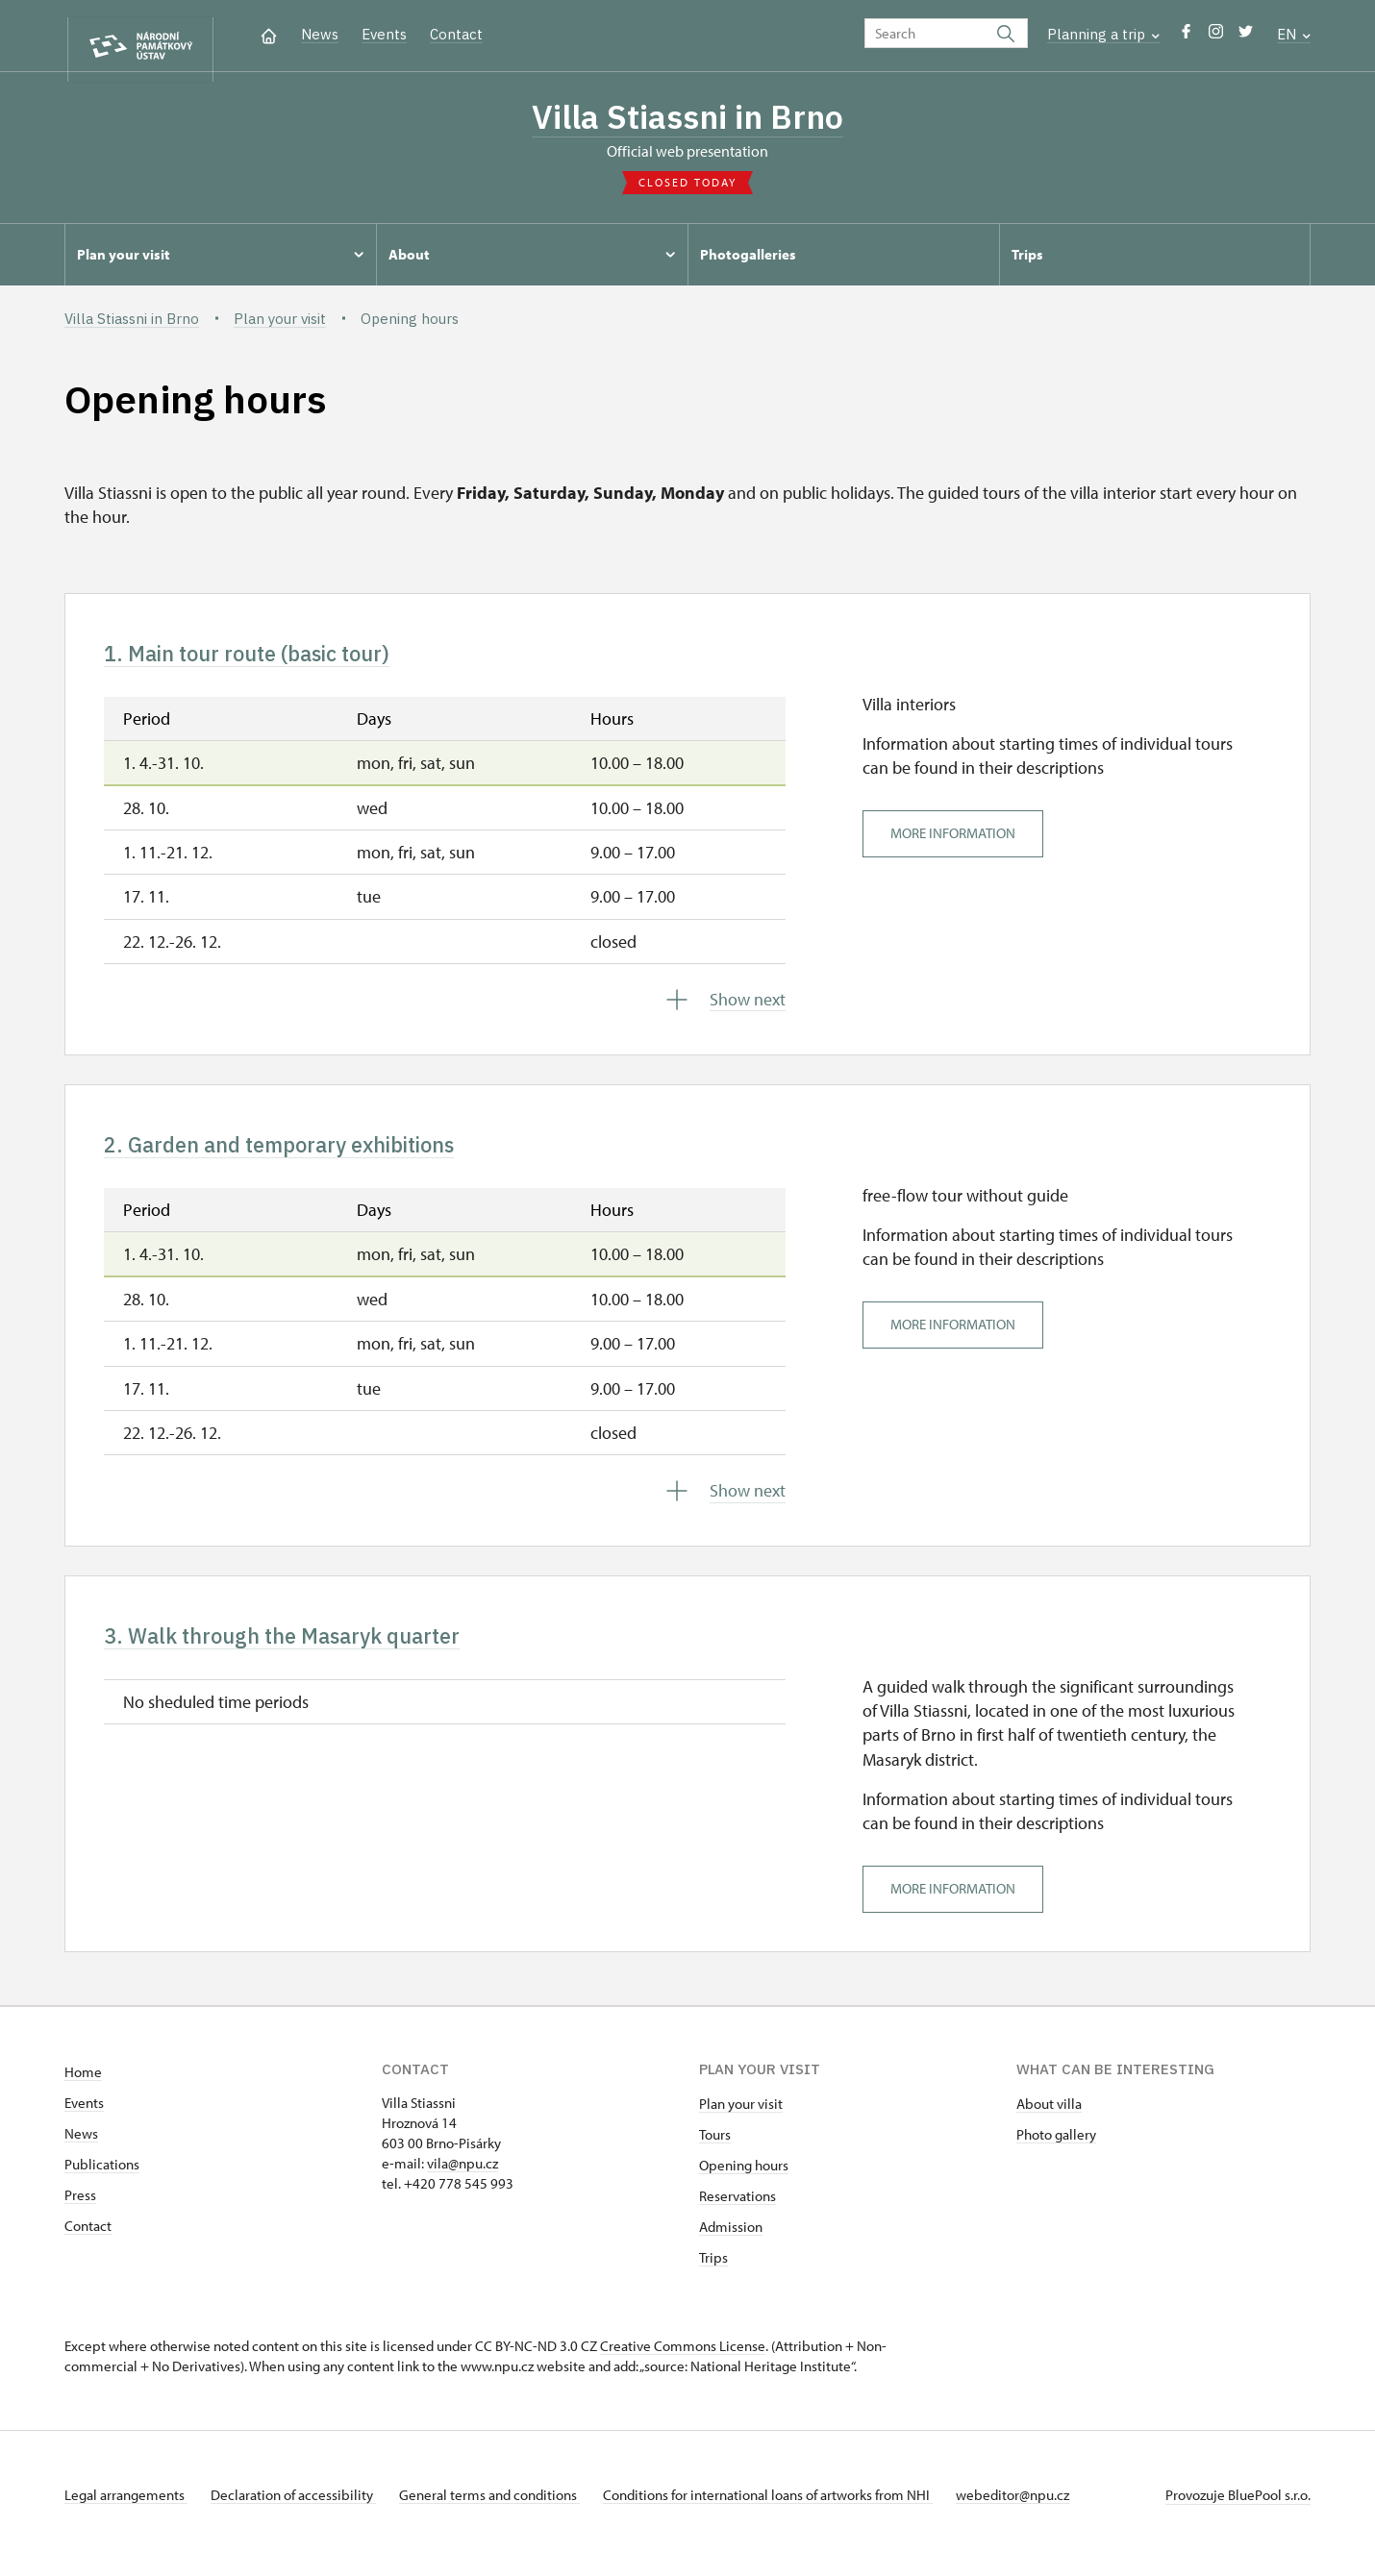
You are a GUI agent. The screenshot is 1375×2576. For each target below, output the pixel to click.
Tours (715, 2152)
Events (384, 34)
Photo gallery (1056, 2152)
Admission (730, 2244)
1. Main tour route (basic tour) (272, 659)
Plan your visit (741, 2121)
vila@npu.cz (462, 2180)
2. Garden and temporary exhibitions (311, 1154)
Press (80, 2212)
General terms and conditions (504, 2512)
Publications (101, 2181)
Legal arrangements (126, 2512)
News (319, 34)
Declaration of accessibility (301, 2512)
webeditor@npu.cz (1043, 2512)
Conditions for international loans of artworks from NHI (791, 2512)
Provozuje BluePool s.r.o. (1238, 2512)
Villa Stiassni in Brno (688, 118)
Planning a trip (1103, 34)
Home (83, 2089)
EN (1294, 34)
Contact (456, 34)
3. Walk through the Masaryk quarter (311, 1650)
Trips (713, 2275)
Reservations (737, 2213)
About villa (1049, 2121)
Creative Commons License (682, 2363)
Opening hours (743, 2182)
